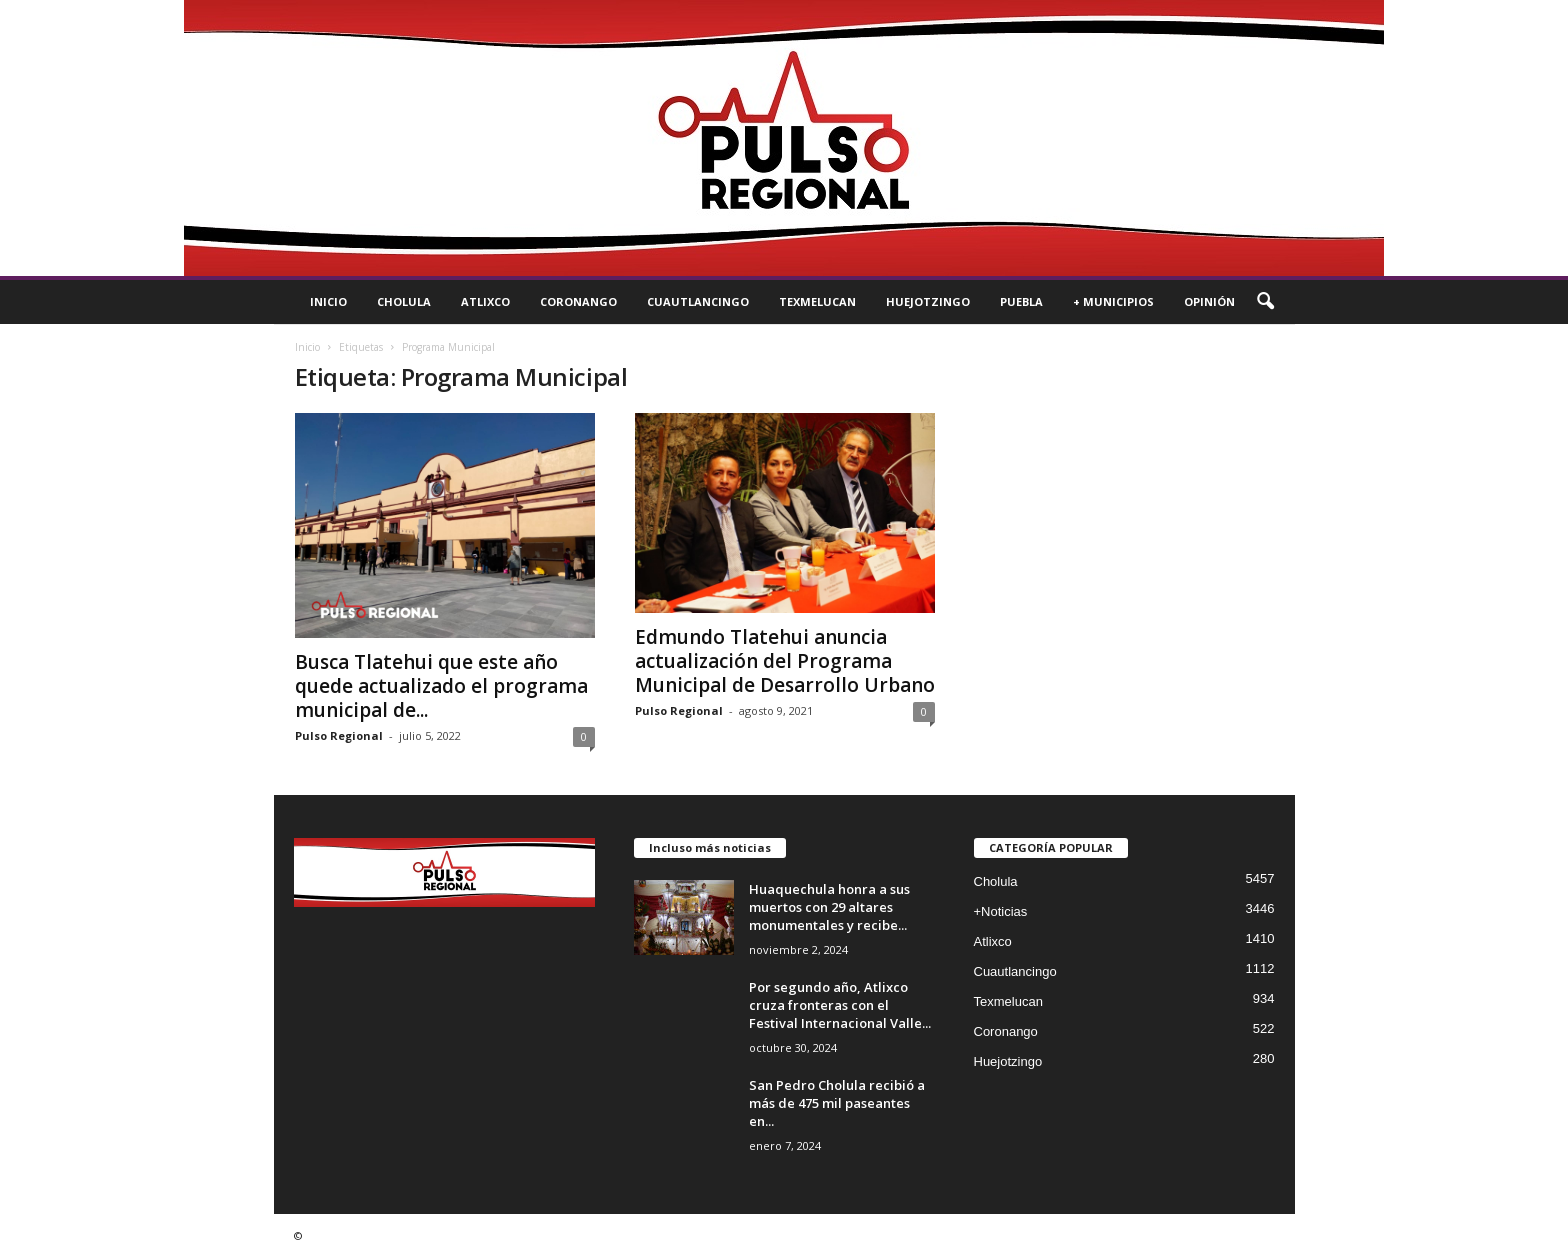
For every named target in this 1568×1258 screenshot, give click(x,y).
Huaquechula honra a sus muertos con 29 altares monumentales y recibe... (829, 907)
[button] (1265, 302)
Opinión (1209, 301)
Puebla (1021, 301)
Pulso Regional (339, 735)
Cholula (404, 301)
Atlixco (485, 301)
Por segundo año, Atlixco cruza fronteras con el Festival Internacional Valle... (840, 1005)
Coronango (578, 301)
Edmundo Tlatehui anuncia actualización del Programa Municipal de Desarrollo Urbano (785, 661)
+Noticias (1001, 911)
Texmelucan (817, 301)
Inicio (328, 301)
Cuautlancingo (698, 301)
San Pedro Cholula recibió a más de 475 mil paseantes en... (837, 1103)
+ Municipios (1113, 301)
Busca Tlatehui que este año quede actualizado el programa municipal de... (441, 686)
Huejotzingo (928, 301)
